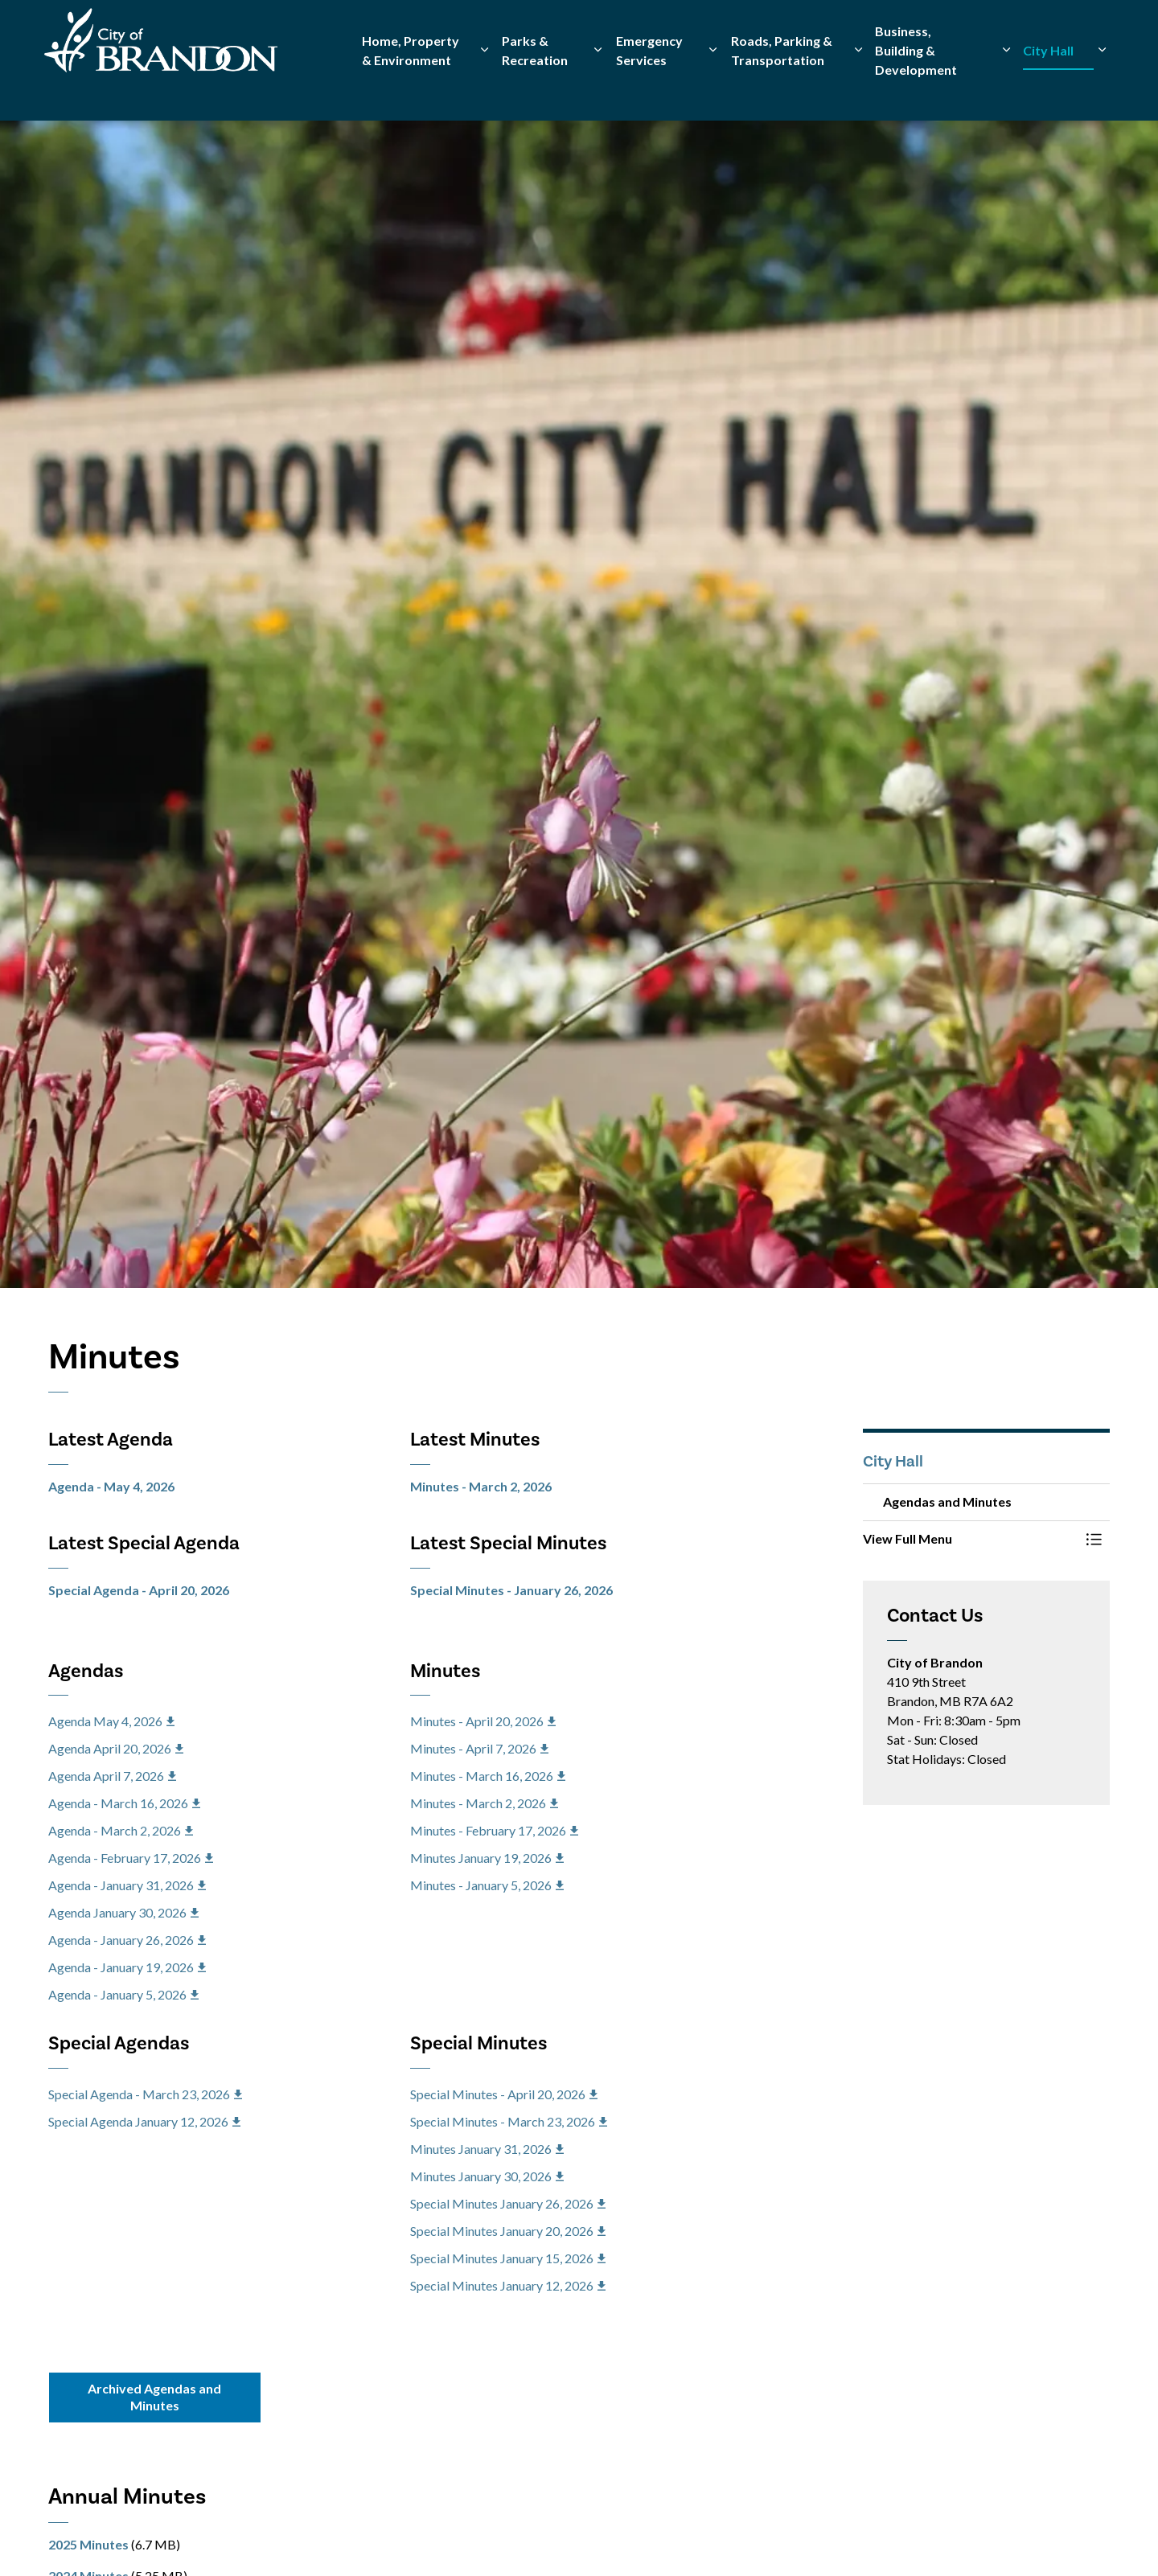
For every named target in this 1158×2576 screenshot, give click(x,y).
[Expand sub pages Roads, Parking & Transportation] (858, 90)
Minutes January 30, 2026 (487, 2176)
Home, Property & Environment (410, 90)
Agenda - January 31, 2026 (127, 1885)
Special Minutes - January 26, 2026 (511, 1590)
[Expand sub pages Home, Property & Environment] (485, 90)
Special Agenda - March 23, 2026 (145, 2094)
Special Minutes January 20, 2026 (508, 2230)
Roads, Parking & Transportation (781, 90)
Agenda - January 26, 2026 (127, 1939)
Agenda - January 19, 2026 (127, 1967)
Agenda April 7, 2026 (112, 1775)
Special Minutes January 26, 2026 (508, 2203)
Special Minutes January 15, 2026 (508, 2258)
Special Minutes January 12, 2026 (508, 2285)
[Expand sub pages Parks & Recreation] (598, 90)
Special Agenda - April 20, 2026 (138, 1590)
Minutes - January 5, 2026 (487, 1885)
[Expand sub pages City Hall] (1102, 90)
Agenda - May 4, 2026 (111, 1486)
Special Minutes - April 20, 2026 (503, 2094)
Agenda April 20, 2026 (115, 1748)
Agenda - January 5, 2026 (123, 1994)
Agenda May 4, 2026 (111, 1721)
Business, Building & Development (916, 90)
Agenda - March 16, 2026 (124, 1803)
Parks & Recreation (535, 90)
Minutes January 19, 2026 (487, 1857)
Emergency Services (649, 90)
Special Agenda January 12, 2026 (144, 2121)
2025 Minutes (88, 2544)
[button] (970, 1539)
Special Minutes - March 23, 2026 (508, 2121)
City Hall (1048, 90)
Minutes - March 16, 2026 (487, 1775)
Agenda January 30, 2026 (123, 1912)
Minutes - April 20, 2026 (483, 1721)
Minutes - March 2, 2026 (481, 1486)
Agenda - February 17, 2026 (130, 1857)
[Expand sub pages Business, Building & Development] (1006, 90)
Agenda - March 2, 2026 (120, 1830)
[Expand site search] (1094, 30)
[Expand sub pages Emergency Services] (713, 90)
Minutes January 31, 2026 (487, 2148)
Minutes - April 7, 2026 (479, 1748)
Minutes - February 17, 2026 (494, 1830)
